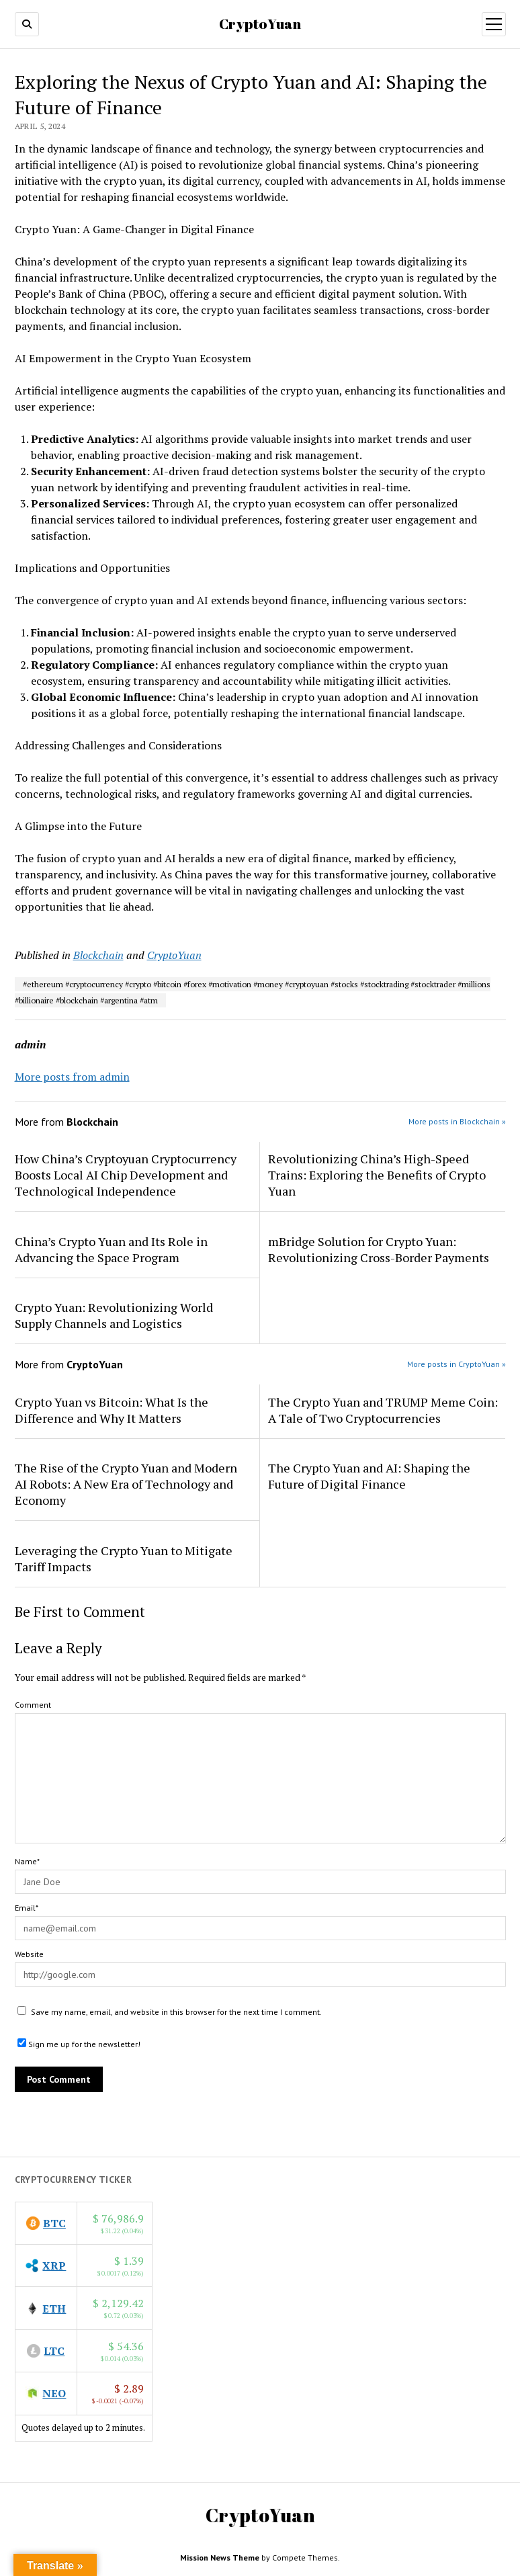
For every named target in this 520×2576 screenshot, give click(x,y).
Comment (33, 1705)
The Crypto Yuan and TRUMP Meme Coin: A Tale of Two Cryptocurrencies (383, 1410)
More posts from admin (72, 1076)
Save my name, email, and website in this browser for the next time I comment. (176, 2012)
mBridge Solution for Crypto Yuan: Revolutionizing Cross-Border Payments (378, 1249)
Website (29, 1954)
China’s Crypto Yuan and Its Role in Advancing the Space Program (111, 1249)
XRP (54, 2265)
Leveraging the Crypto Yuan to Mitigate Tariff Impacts (123, 1558)
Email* (26, 1908)
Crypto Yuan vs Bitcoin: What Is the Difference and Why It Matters (111, 1410)
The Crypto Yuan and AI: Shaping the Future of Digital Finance (369, 1476)
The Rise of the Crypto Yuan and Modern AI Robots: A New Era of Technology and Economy (126, 1484)
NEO (54, 2393)
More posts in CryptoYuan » (456, 1364)
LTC (54, 2350)
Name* (27, 1861)
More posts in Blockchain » (457, 1121)
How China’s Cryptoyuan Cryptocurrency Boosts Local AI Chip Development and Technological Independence (125, 1175)
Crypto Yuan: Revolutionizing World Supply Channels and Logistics (114, 1315)
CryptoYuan (260, 23)
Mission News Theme (219, 2557)
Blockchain (98, 955)
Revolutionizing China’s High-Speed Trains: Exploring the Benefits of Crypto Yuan (377, 1175)
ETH (54, 2308)
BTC (54, 2223)
